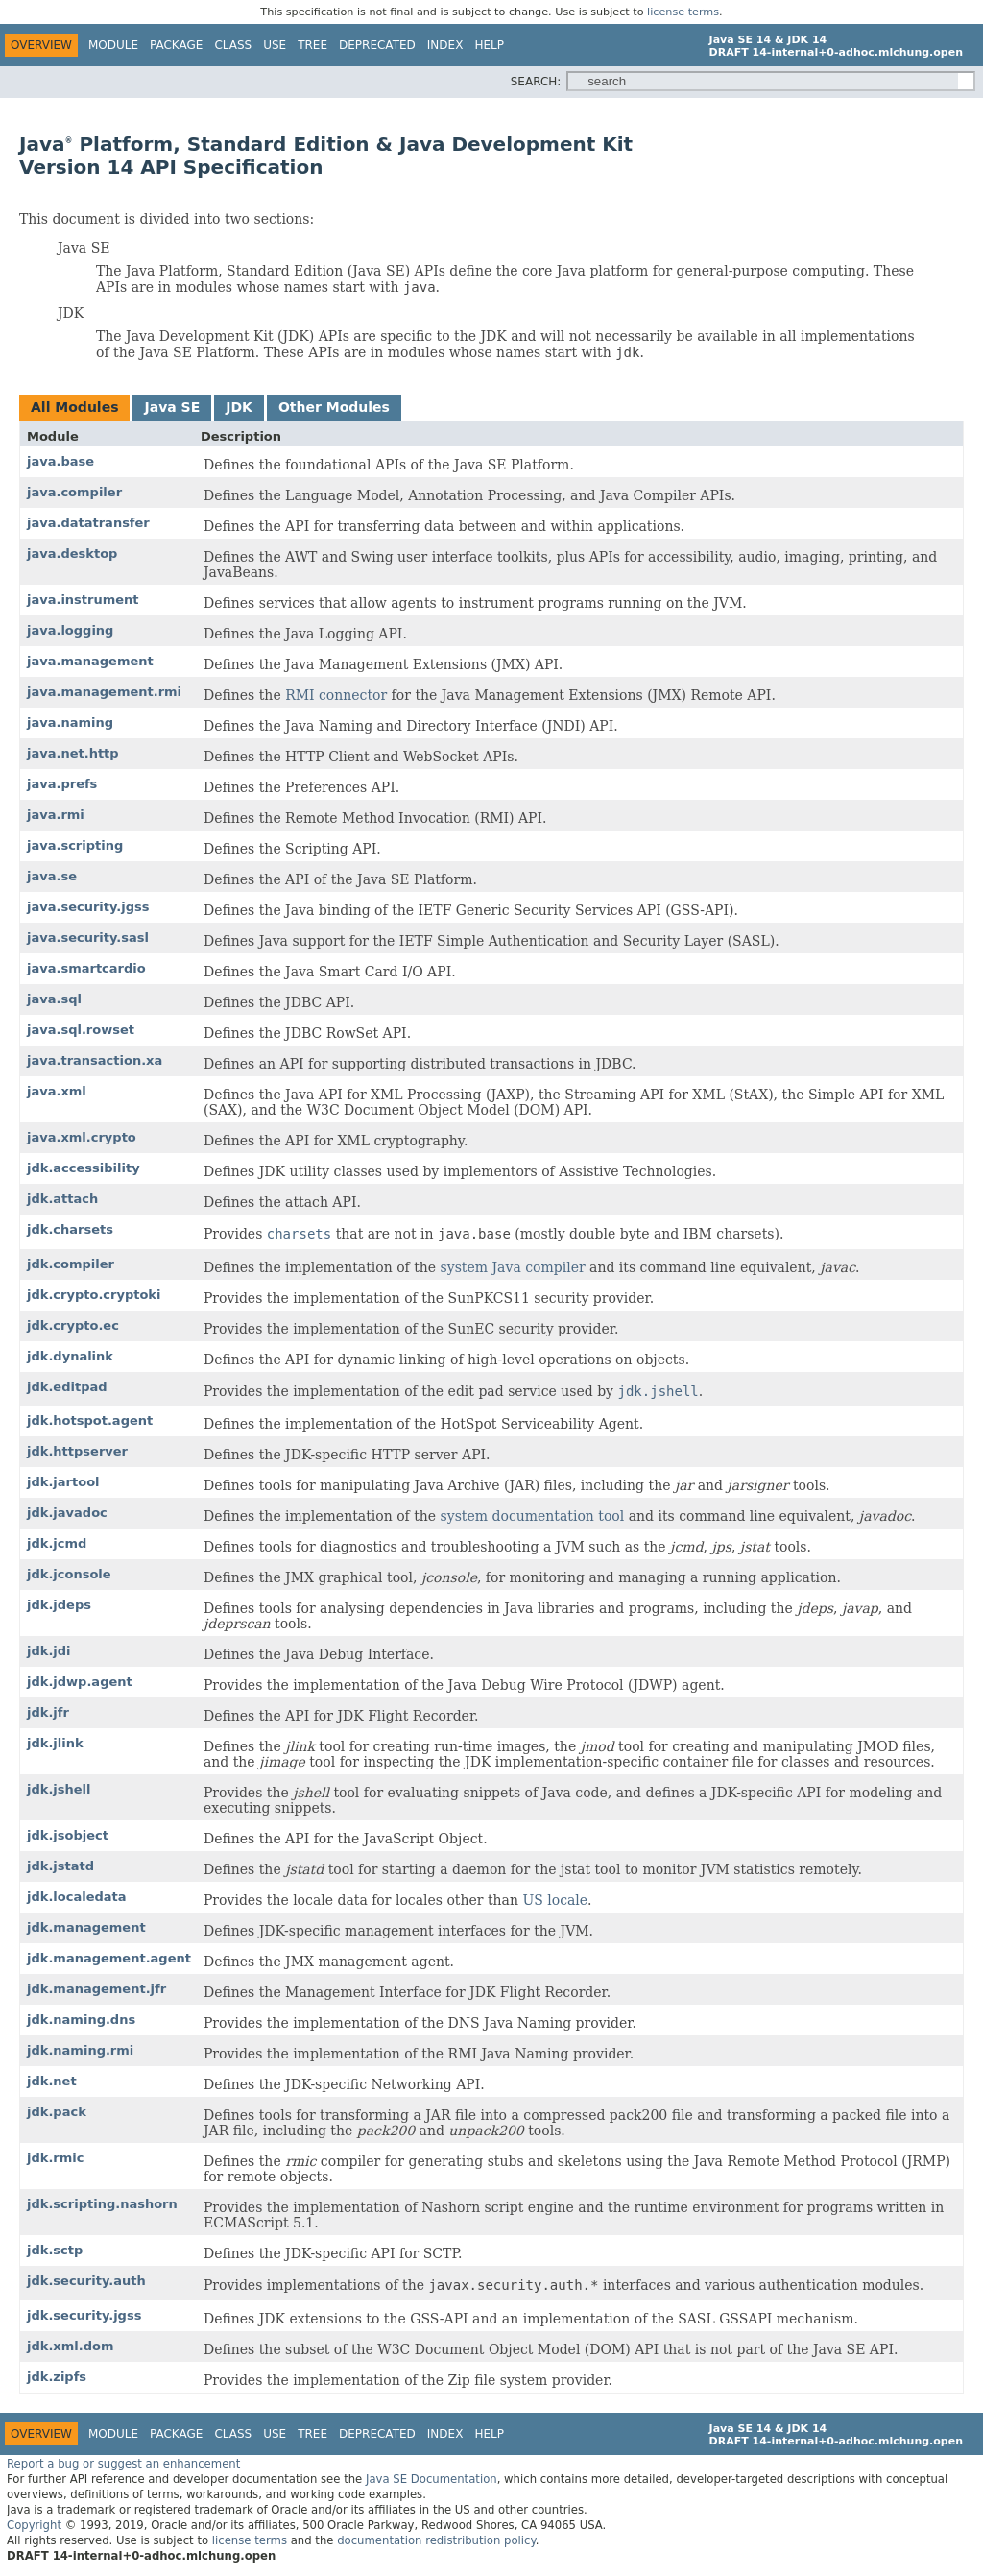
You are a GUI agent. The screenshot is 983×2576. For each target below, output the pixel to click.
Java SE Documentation (431, 2479)
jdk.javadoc (67, 1512)
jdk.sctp (55, 2250)
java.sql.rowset (80, 1030)
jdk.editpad (67, 1387)
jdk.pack (56, 2112)
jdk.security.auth (86, 2281)
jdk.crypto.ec (73, 1325)
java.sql (54, 999)
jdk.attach (62, 1199)
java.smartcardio (86, 968)
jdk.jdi (49, 1651)
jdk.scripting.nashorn (102, 2204)
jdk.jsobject (67, 1835)
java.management (90, 661)
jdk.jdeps (59, 1605)
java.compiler (74, 492)
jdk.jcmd (56, 1543)
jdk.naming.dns (81, 2019)
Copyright (34, 2525)
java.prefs (62, 784)
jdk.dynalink (70, 1356)
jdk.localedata (77, 1897)
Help (489, 45)
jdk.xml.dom (70, 2346)
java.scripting (75, 845)
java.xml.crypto (81, 1137)
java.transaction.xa (94, 1060)
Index (445, 45)
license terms (683, 12)
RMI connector (336, 695)
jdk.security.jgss (84, 2315)
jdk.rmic (55, 2158)
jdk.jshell (59, 1789)
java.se (52, 876)
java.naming (70, 722)
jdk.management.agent (109, 1958)
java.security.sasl (88, 937)
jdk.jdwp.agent (79, 1681)
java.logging (70, 630)
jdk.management (86, 1927)
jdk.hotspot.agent (90, 1420)
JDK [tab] (239, 407)
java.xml (56, 1091)
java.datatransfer (88, 523)
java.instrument (83, 599)
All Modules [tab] (74, 407)
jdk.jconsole (69, 1574)
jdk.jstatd (60, 1866)
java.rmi (55, 814)
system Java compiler (513, 1267)
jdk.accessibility (83, 1168)
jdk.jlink (55, 1743)
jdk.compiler (70, 1264)
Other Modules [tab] (334, 407)
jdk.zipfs (56, 2377)
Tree (312, 45)
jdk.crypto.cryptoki (93, 1295)
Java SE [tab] (172, 407)
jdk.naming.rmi (80, 2050)
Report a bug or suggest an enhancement (123, 2463)
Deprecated (377, 45)
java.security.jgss (88, 907)
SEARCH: (536, 81)
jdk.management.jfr (96, 1989)
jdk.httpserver (77, 1451)
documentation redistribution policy (436, 2540)
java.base (60, 461)
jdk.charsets (70, 1229)
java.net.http (73, 753)
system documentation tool (533, 1516)
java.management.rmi (104, 692)
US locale (554, 1900)
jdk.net (52, 2081)
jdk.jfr (48, 1712)
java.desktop (72, 553)
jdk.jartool (63, 1482)
